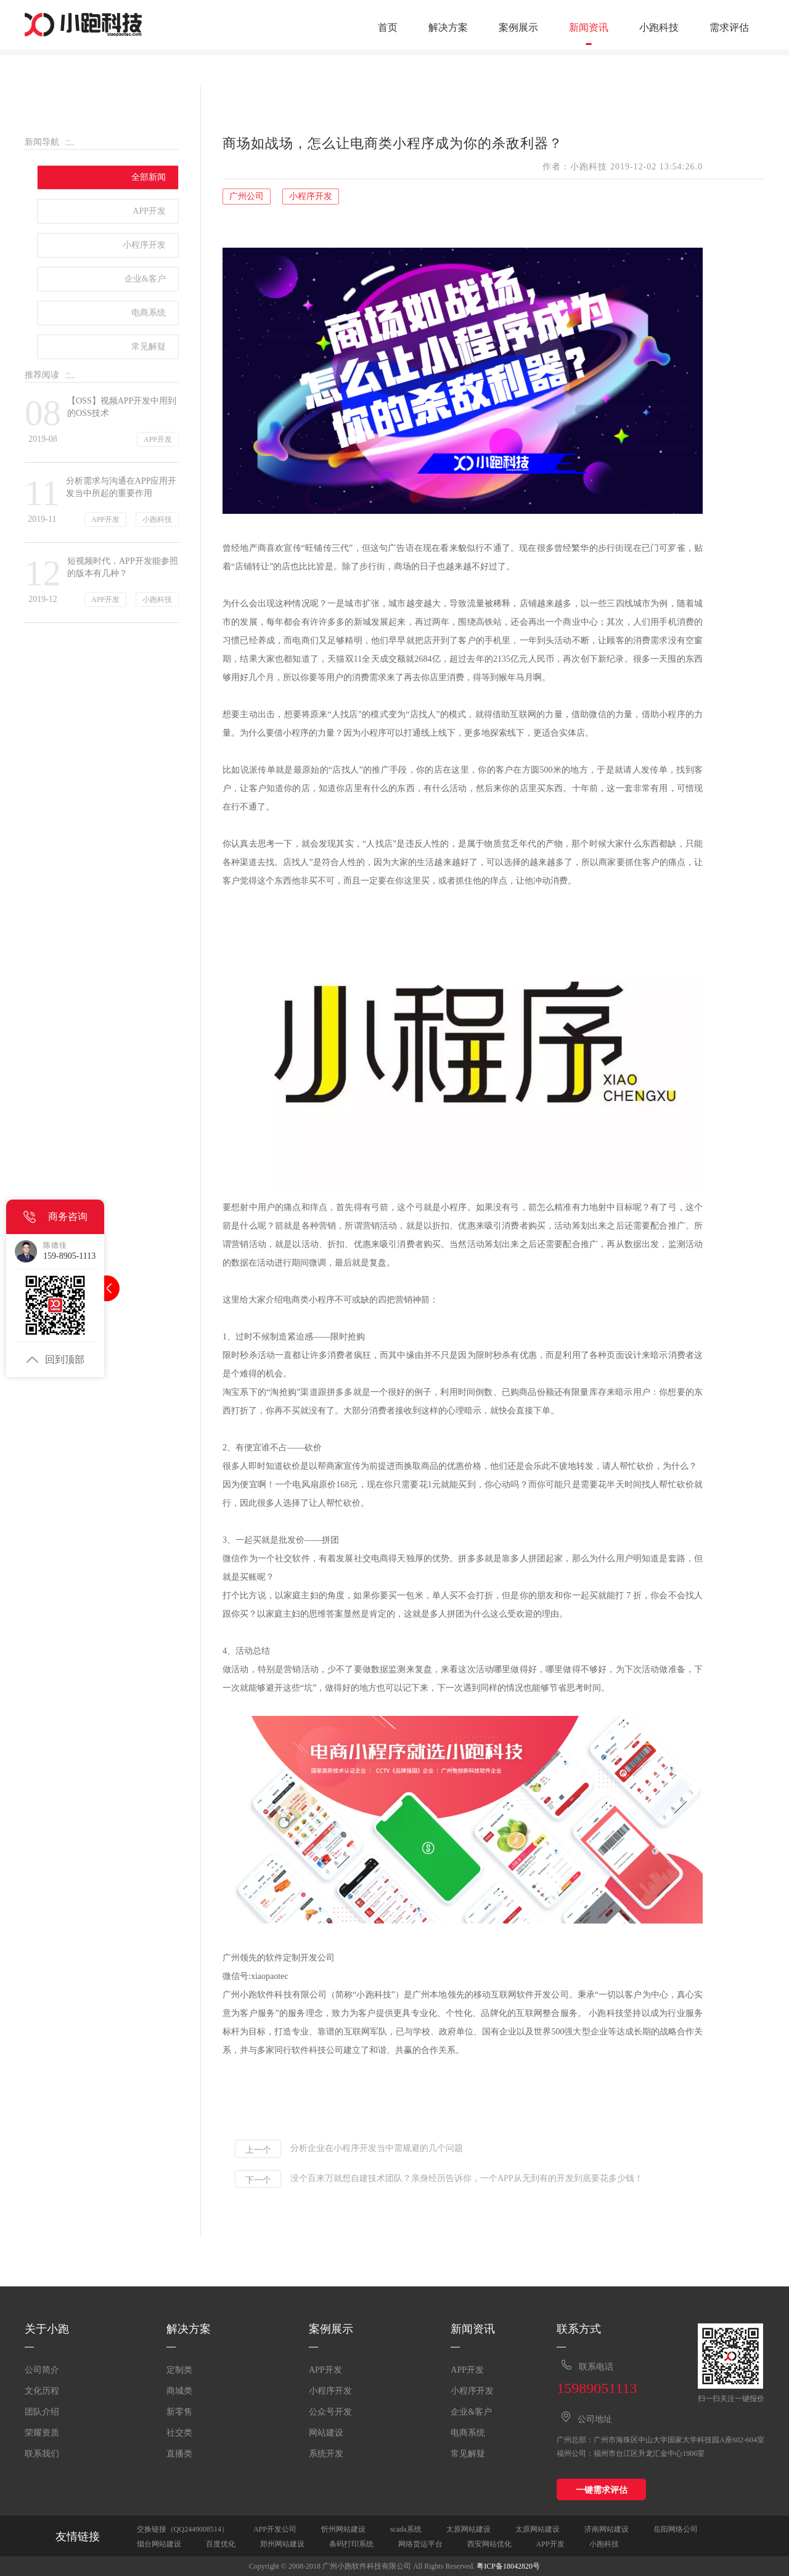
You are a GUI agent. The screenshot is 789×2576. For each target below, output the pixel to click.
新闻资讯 (588, 28)
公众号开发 (330, 2411)
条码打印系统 (351, 2544)
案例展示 (518, 28)
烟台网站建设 (159, 2544)
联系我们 (42, 2453)
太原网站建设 (468, 2529)
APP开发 (325, 2370)
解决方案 (448, 28)
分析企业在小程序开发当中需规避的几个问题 (376, 2148)
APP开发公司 (274, 2529)
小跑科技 (659, 28)
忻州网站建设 (343, 2529)
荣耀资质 (42, 2432)
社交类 (179, 2432)
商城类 (179, 2390)
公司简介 (42, 2370)
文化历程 (42, 2390)
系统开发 (326, 2453)
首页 (388, 28)
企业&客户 (471, 2411)
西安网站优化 (489, 2544)
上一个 (258, 2150)
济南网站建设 (606, 2529)
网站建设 (326, 2432)
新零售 (179, 2411)
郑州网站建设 (282, 2544)
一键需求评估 (602, 2490)
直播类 (179, 2453)
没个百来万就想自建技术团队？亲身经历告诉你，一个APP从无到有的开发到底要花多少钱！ (466, 2178)
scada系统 (406, 2529)
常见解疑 (468, 2453)
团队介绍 (42, 2411)
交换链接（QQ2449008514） (183, 2529)
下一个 (258, 2180)
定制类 (179, 2370)
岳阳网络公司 (675, 2529)
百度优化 (220, 2544)
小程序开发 (330, 2390)
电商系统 (468, 2432)
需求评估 (729, 28)
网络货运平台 (420, 2544)
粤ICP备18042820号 (508, 2566)
